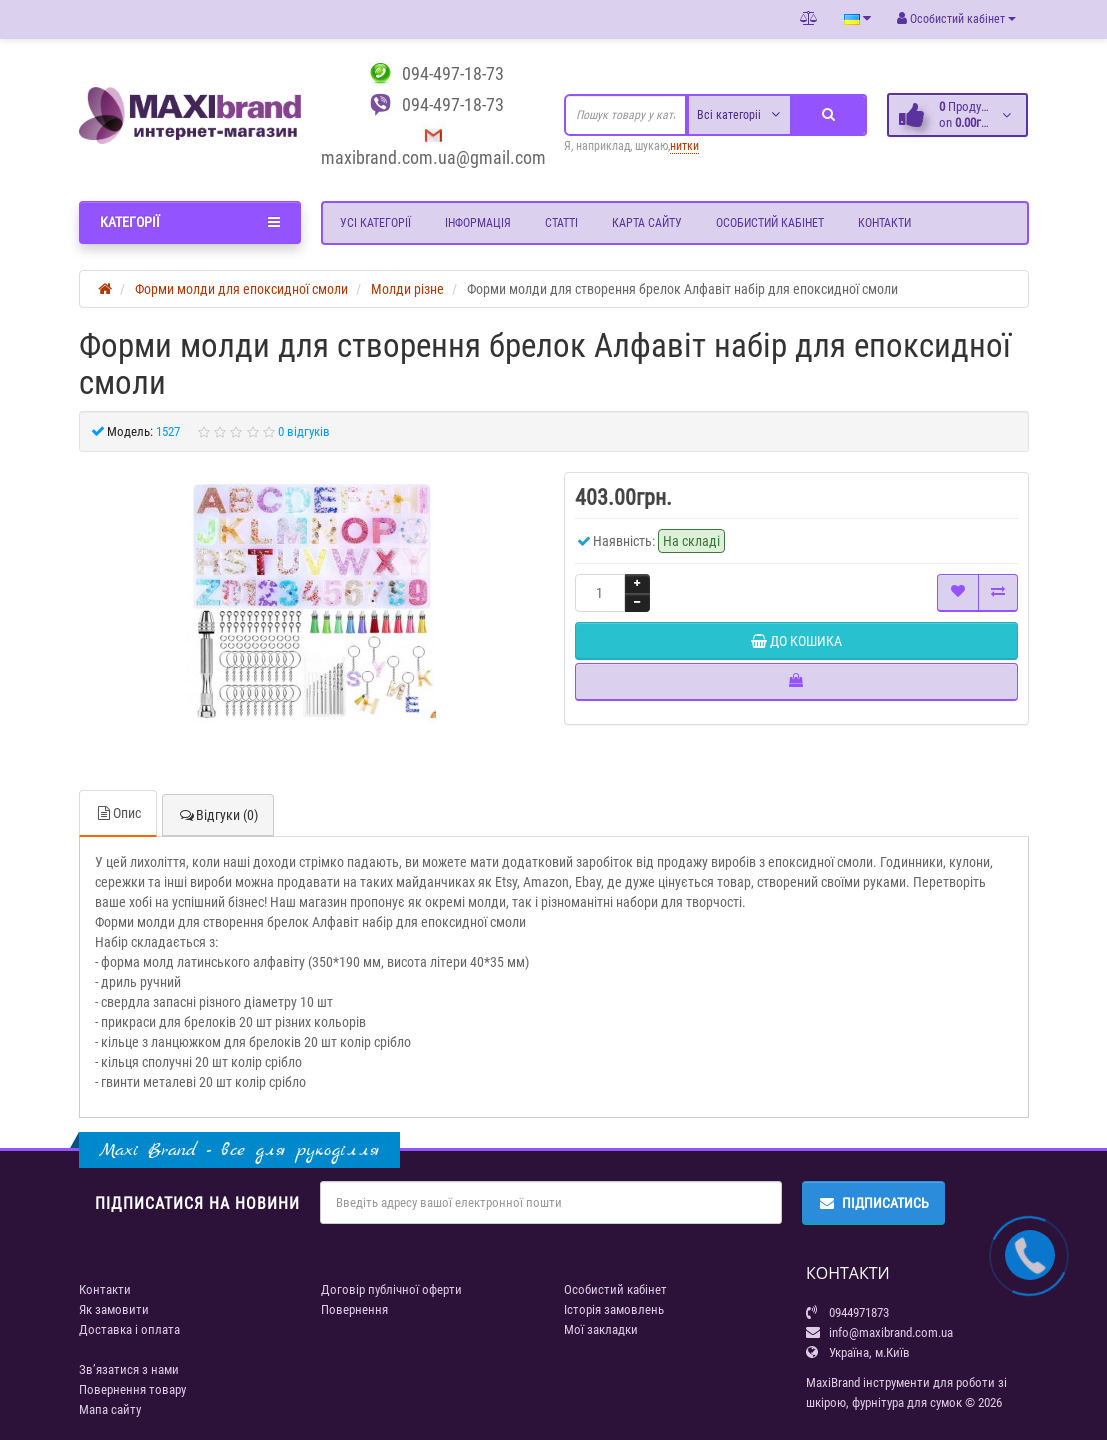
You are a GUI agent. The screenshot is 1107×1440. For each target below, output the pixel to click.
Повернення (354, 1309)
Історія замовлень (614, 1309)
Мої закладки (601, 1329)
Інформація (478, 223)
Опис (118, 813)
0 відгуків (304, 431)
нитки (684, 146)
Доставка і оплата (129, 1329)
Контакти (884, 223)
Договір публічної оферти (391, 1289)
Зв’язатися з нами (129, 1369)
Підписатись (873, 1203)
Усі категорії (375, 223)
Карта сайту (647, 223)
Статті (561, 223)
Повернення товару (132, 1389)
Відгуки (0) (218, 815)
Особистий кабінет (770, 223)
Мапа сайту (110, 1409)
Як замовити (114, 1309)
